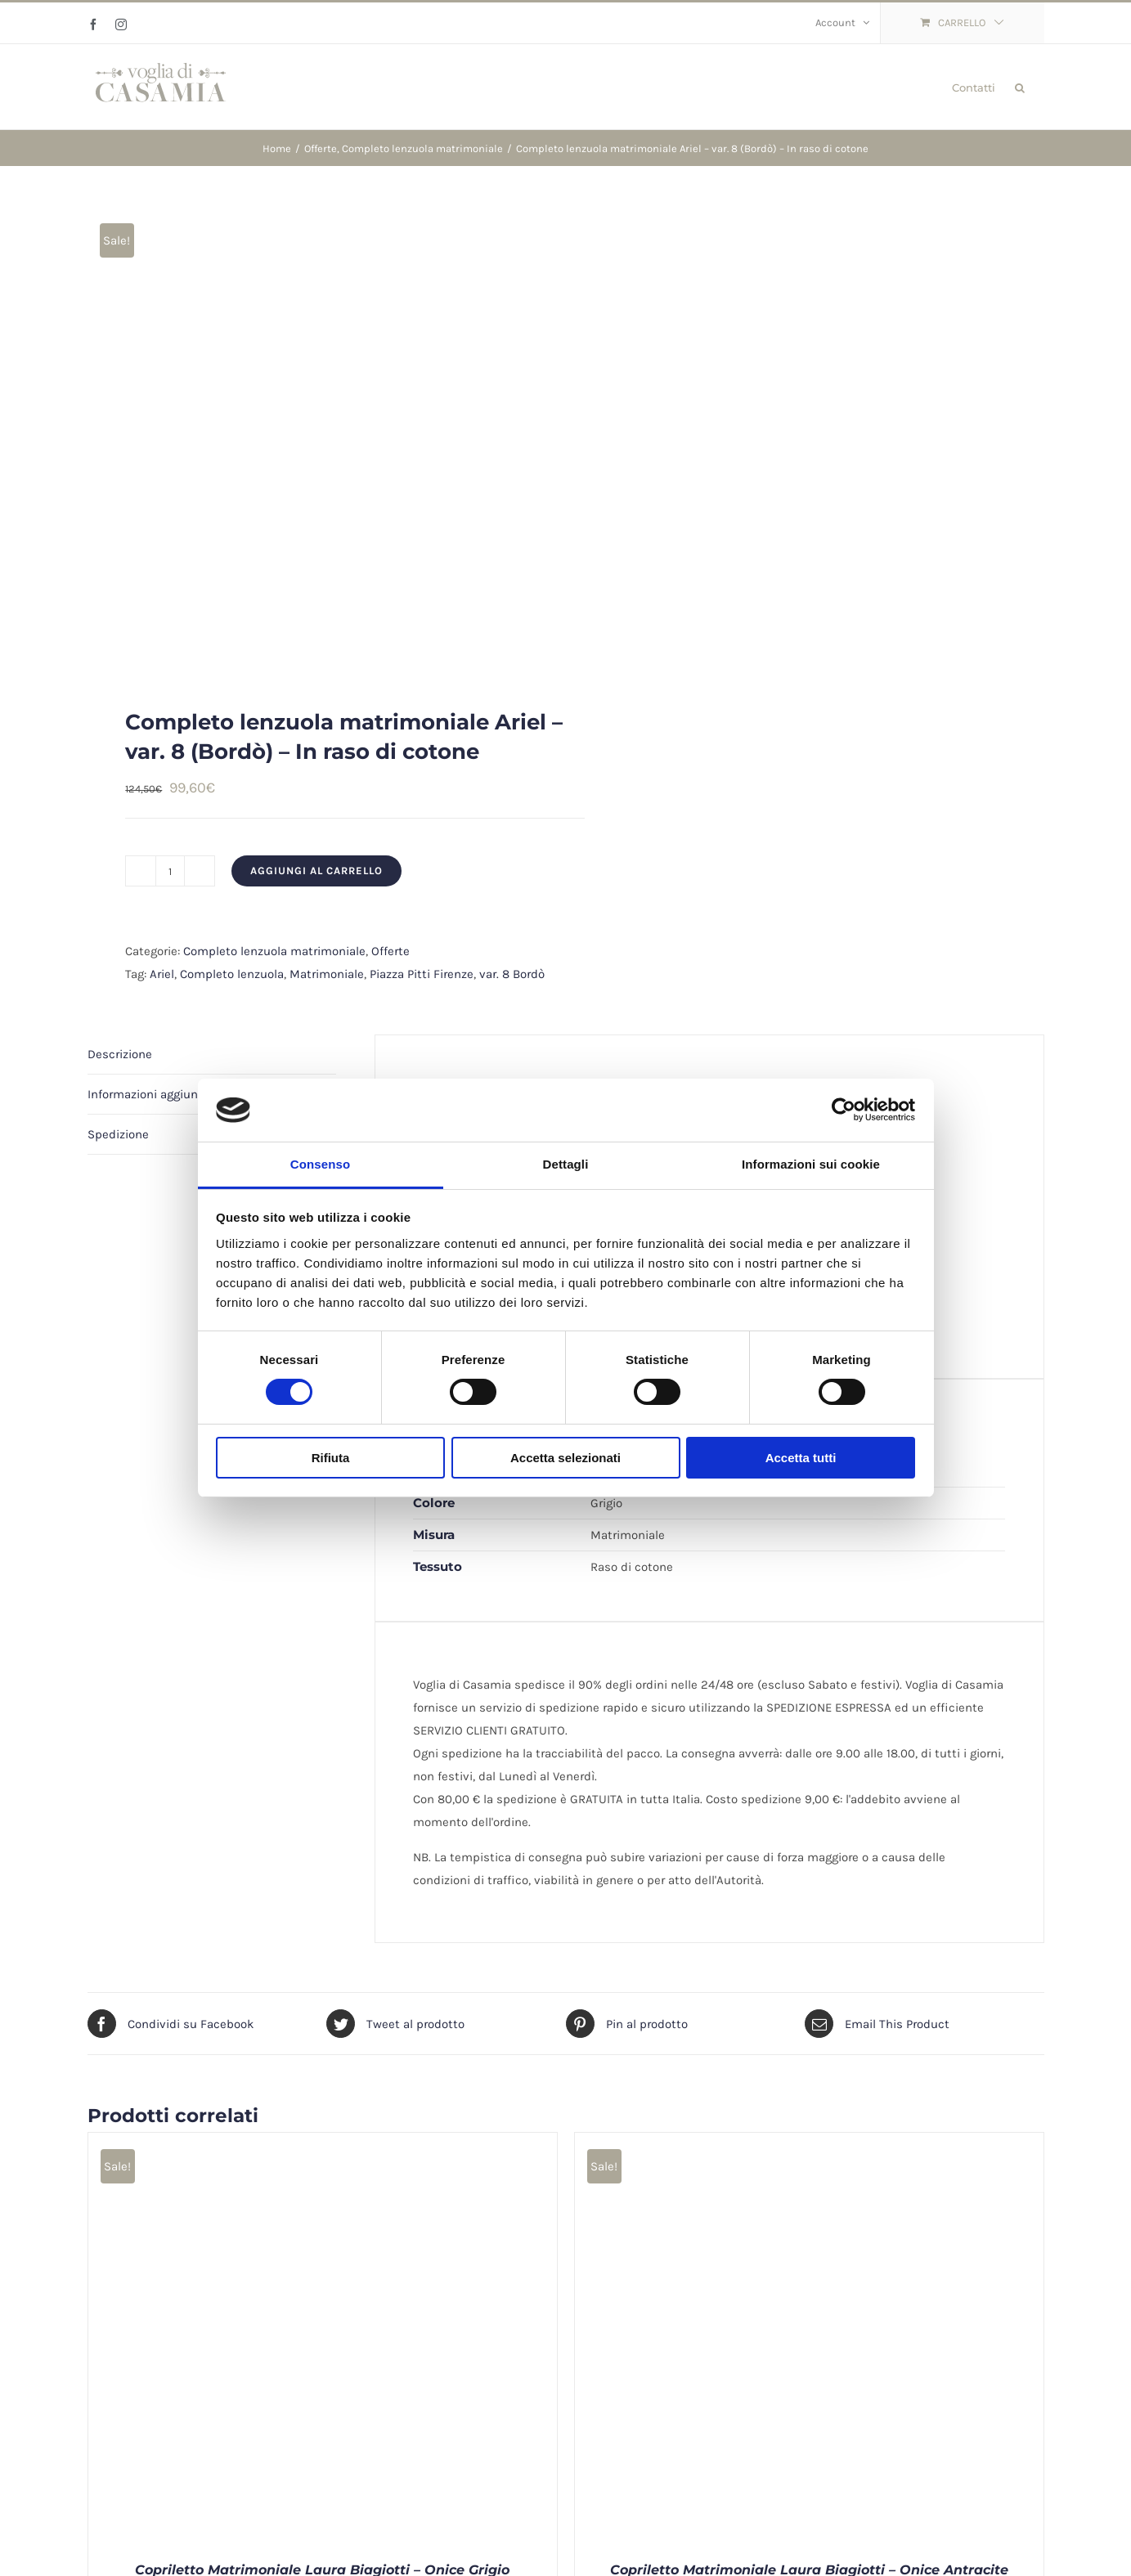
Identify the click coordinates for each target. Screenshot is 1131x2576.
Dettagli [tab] (566, 1164)
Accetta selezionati (565, 1458)
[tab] (212, 1054)
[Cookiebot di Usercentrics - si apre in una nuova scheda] (843, 1109)
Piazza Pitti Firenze (421, 974)
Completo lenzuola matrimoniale (274, 951)
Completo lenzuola (232, 974)
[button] (1020, 86)
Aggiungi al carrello (316, 870)
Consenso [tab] (320, 1164)
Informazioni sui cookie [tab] (811, 1164)
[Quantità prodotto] (170, 871)
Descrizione (120, 1054)
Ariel (162, 974)
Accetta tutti (801, 1458)
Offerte (390, 951)
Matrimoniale (326, 974)
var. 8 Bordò (512, 974)
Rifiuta (331, 1458)
